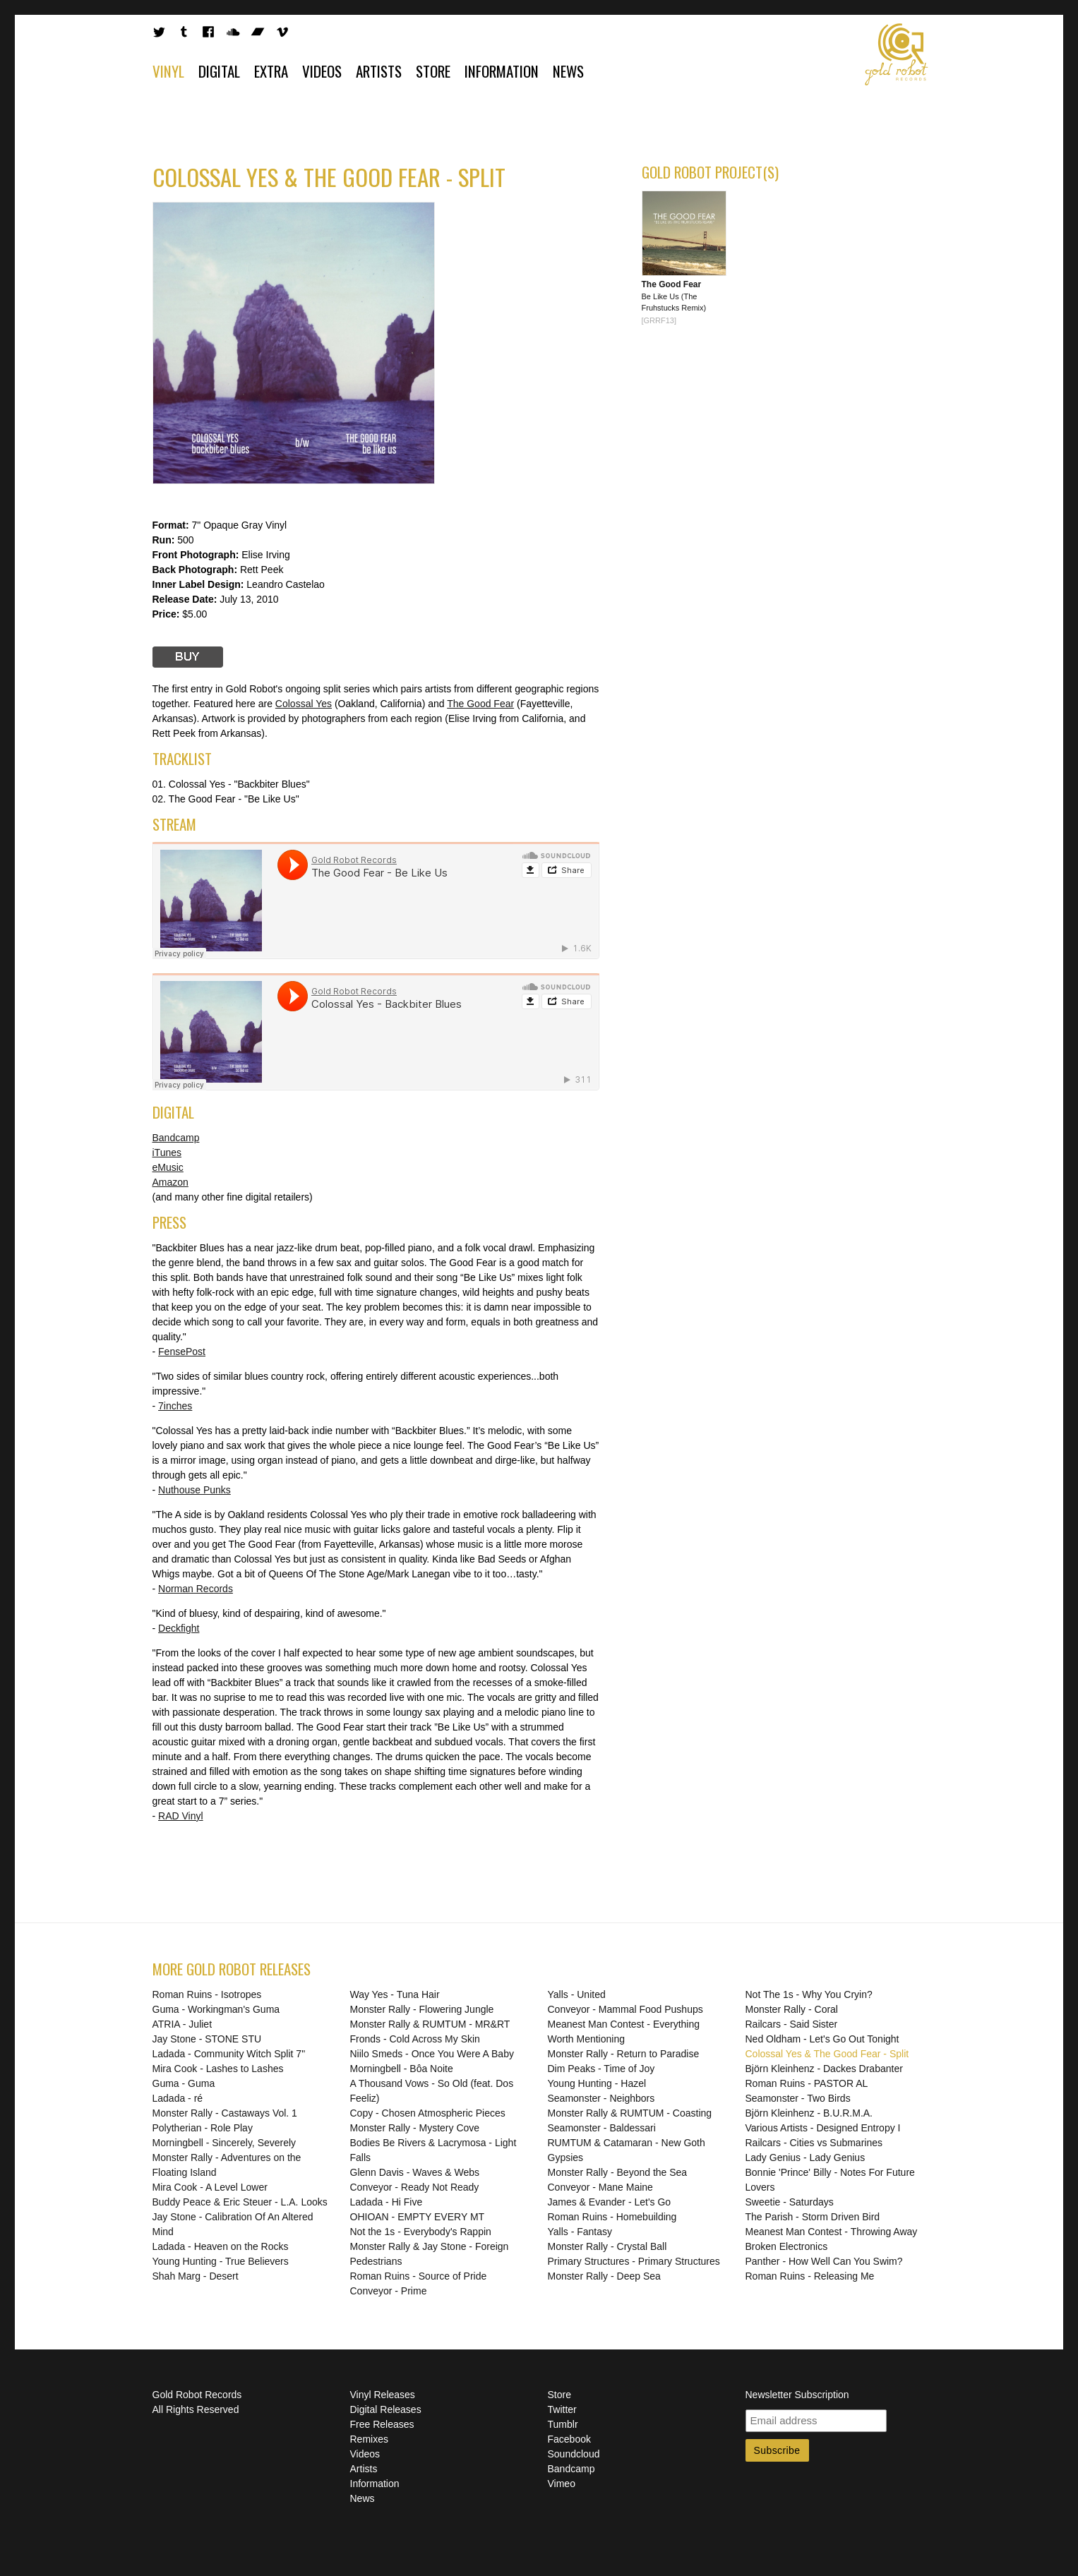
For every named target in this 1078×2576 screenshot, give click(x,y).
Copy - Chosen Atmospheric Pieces (427, 2113)
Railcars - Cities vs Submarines (814, 2142)
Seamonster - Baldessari (602, 2127)
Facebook (569, 2439)
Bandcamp (176, 1137)
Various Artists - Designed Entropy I (823, 2127)
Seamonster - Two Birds (798, 2098)
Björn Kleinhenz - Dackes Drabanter (824, 2068)
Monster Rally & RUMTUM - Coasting (630, 2113)
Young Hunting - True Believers (220, 2261)
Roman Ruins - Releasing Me (810, 2276)
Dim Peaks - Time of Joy (601, 2068)
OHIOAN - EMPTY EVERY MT (417, 2216)
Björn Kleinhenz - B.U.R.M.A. (809, 2113)
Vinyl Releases (382, 2394)
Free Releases (382, 2424)
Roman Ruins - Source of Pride (418, 2276)
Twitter (562, 2409)
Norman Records (195, 1588)
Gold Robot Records (896, 54)
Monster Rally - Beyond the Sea (618, 2172)
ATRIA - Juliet (182, 2024)
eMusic (168, 1167)
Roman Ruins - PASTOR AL (806, 2083)
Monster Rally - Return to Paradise (624, 2053)
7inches (175, 1406)
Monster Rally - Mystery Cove (415, 2127)
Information (502, 71)
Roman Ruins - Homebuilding (612, 2216)
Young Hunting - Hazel (597, 2083)
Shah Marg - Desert (195, 2276)
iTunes (167, 1152)
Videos (322, 71)
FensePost (181, 1351)
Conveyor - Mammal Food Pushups (625, 2009)
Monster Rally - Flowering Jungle (422, 2009)
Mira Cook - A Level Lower (210, 2187)
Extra (271, 71)
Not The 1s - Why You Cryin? (809, 1994)
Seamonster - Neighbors (601, 2098)
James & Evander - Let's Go (609, 2202)
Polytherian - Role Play (202, 2127)
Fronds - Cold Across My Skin (415, 2039)
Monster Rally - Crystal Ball (607, 2246)
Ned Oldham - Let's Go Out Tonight (822, 2039)
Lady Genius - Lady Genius (805, 2157)
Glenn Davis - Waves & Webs (415, 2172)
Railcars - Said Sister (791, 2024)
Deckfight (178, 1628)
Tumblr (563, 2424)
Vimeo (561, 2483)
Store (433, 71)
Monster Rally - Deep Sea (604, 2276)
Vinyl (168, 71)
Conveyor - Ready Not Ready (414, 2187)
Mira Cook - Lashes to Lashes (218, 2068)
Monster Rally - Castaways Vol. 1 (224, 2113)
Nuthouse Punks (194, 1489)
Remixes (369, 2439)
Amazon (170, 1182)
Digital (219, 71)
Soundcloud (574, 2454)
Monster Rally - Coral (791, 2009)
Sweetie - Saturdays (789, 2202)
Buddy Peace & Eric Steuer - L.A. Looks (240, 2202)
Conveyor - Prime (388, 2291)
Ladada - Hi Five (386, 2202)
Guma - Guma (183, 2083)
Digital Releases (385, 2409)
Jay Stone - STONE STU (207, 2039)
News (568, 71)
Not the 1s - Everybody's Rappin (420, 2231)
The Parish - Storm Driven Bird (812, 2216)
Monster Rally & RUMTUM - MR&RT (430, 2024)
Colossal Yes (303, 703)
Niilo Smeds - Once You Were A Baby (432, 2053)
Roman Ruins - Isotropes (207, 1994)
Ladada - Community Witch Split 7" (229, 2053)
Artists (379, 71)
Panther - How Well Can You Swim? (824, 2261)
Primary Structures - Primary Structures (634, 2261)
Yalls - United (577, 1994)
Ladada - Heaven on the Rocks (220, 2246)
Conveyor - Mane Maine (600, 2187)
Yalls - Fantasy (580, 2231)
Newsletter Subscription (797, 2394)
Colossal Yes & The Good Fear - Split (827, 2053)
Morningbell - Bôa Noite (401, 2068)
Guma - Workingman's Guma (216, 2009)
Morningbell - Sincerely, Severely (224, 2142)
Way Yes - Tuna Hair (395, 1994)
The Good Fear (480, 703)
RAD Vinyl (180, 1816)
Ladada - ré (177, 2098)
